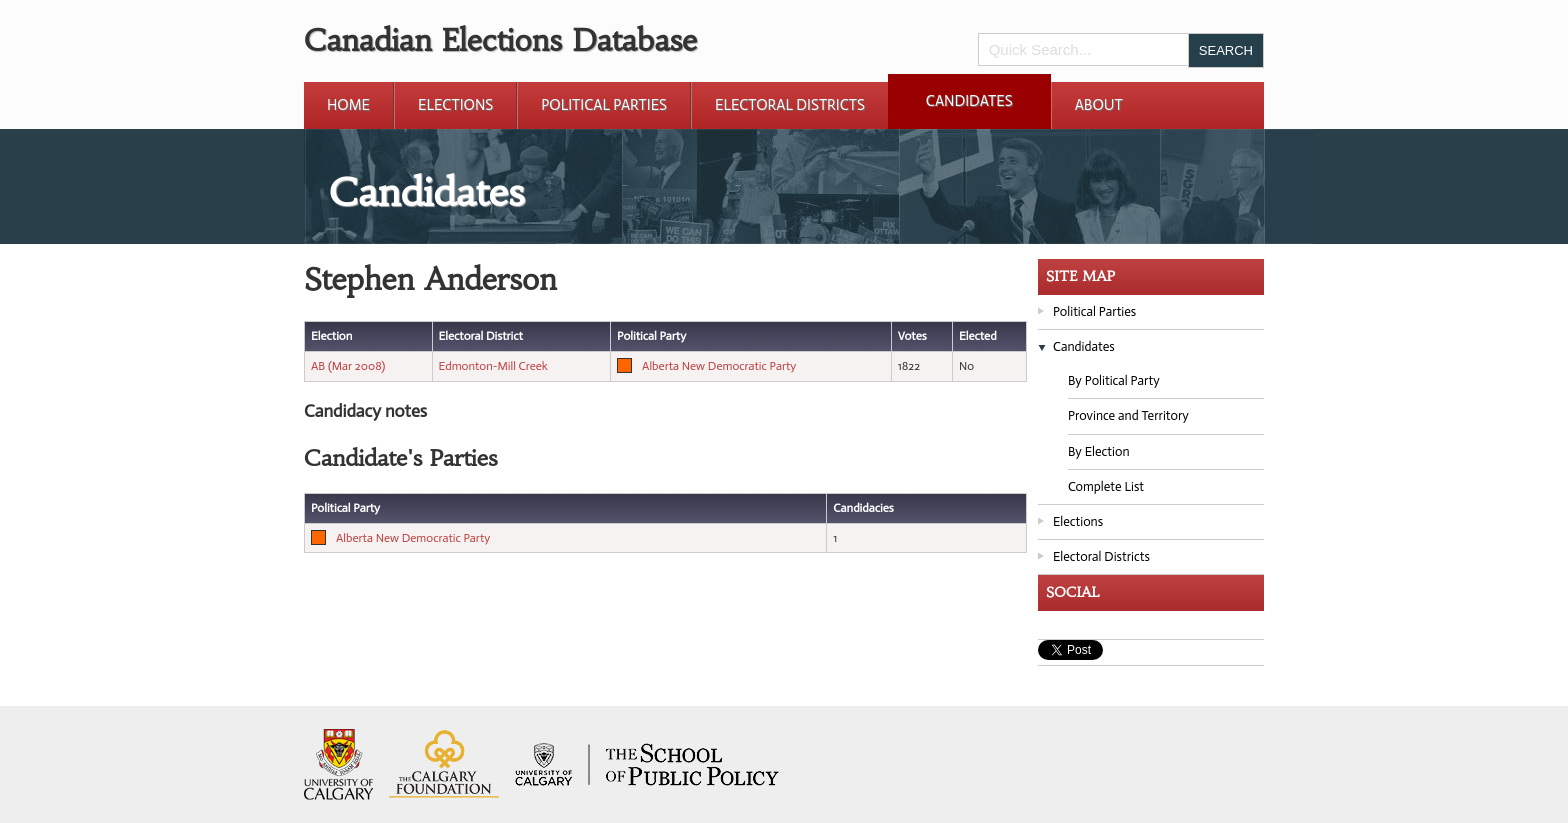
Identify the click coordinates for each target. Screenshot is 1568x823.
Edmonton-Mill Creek (493, 366)
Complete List (1106, 486)
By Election (1099, 451)
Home (348, 105)
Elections (455, 105)
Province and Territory (1128, 415)
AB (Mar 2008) (348, 366)
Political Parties (604, 105)
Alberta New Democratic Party (719, 366)
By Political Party (1114, 380)
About (1099, 105)
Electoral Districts (790, 105)
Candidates (969, 101)
